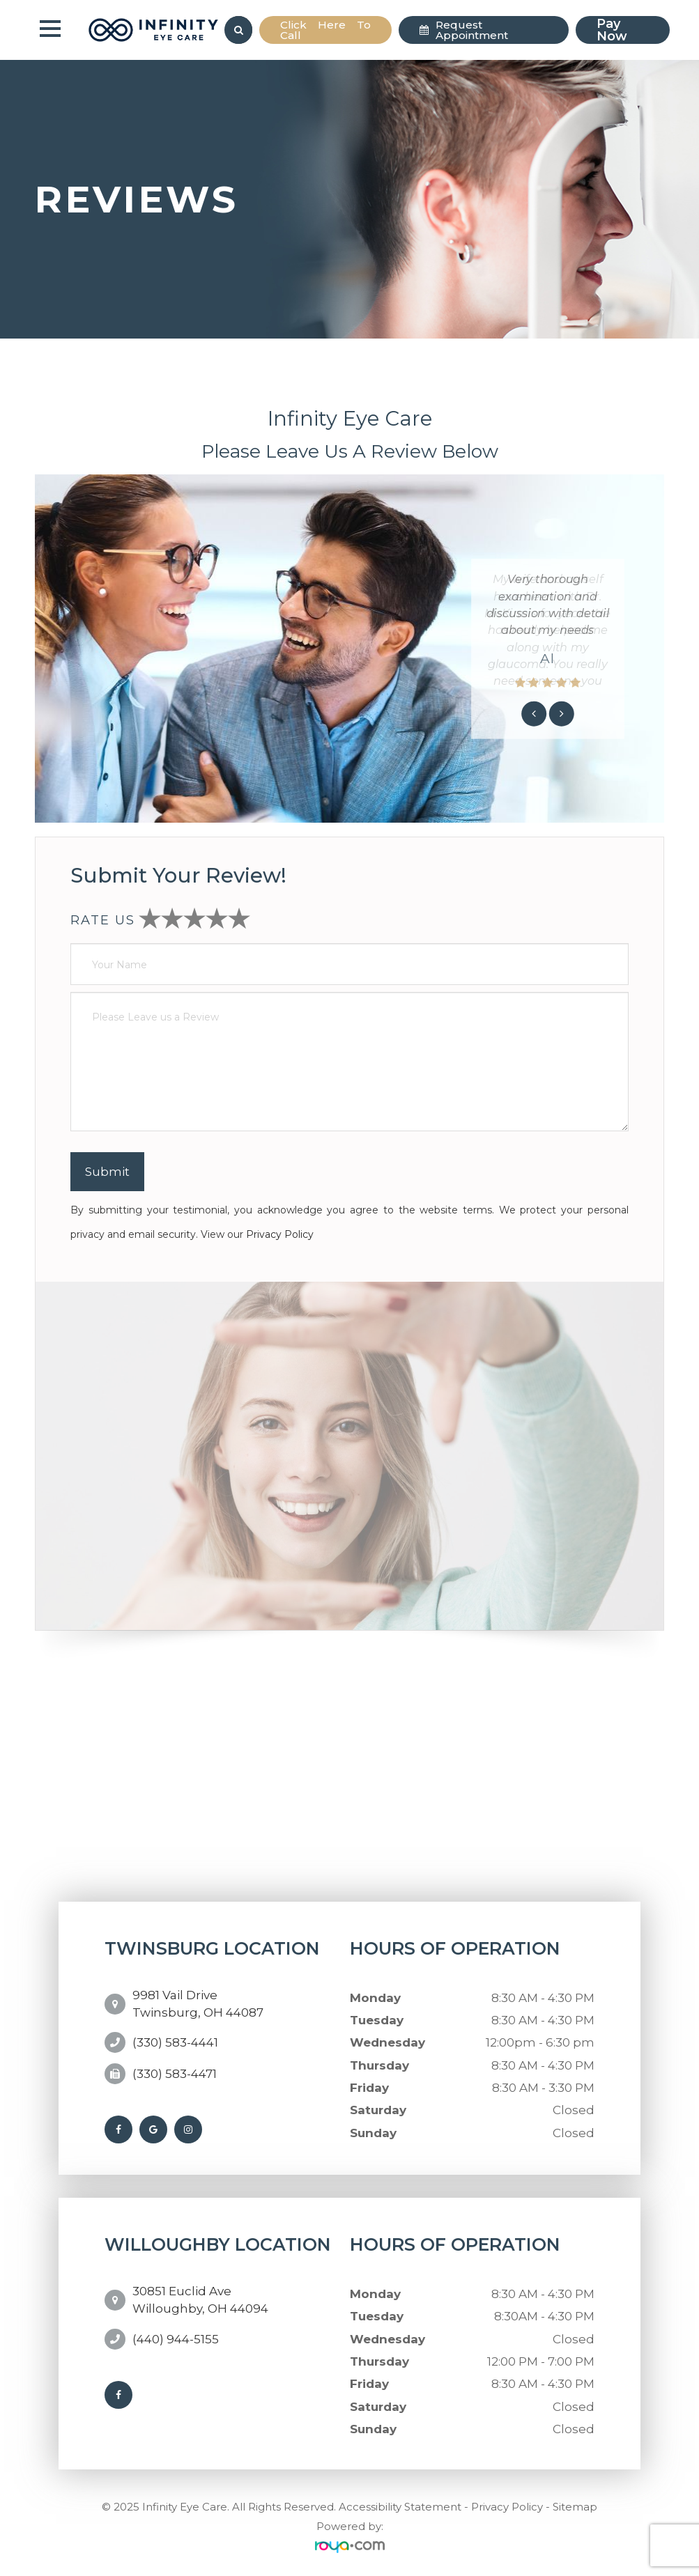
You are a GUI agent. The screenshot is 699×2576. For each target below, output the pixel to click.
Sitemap (575, 2504)
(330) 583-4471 (174, 2067)
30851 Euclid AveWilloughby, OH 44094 (200, 2295)
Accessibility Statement (400, 2504)
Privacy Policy (280, 1234)
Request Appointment (472, 30)
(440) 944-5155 (175, 2330)
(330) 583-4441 (175, 2035)
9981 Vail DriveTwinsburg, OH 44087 (197, 2001)
